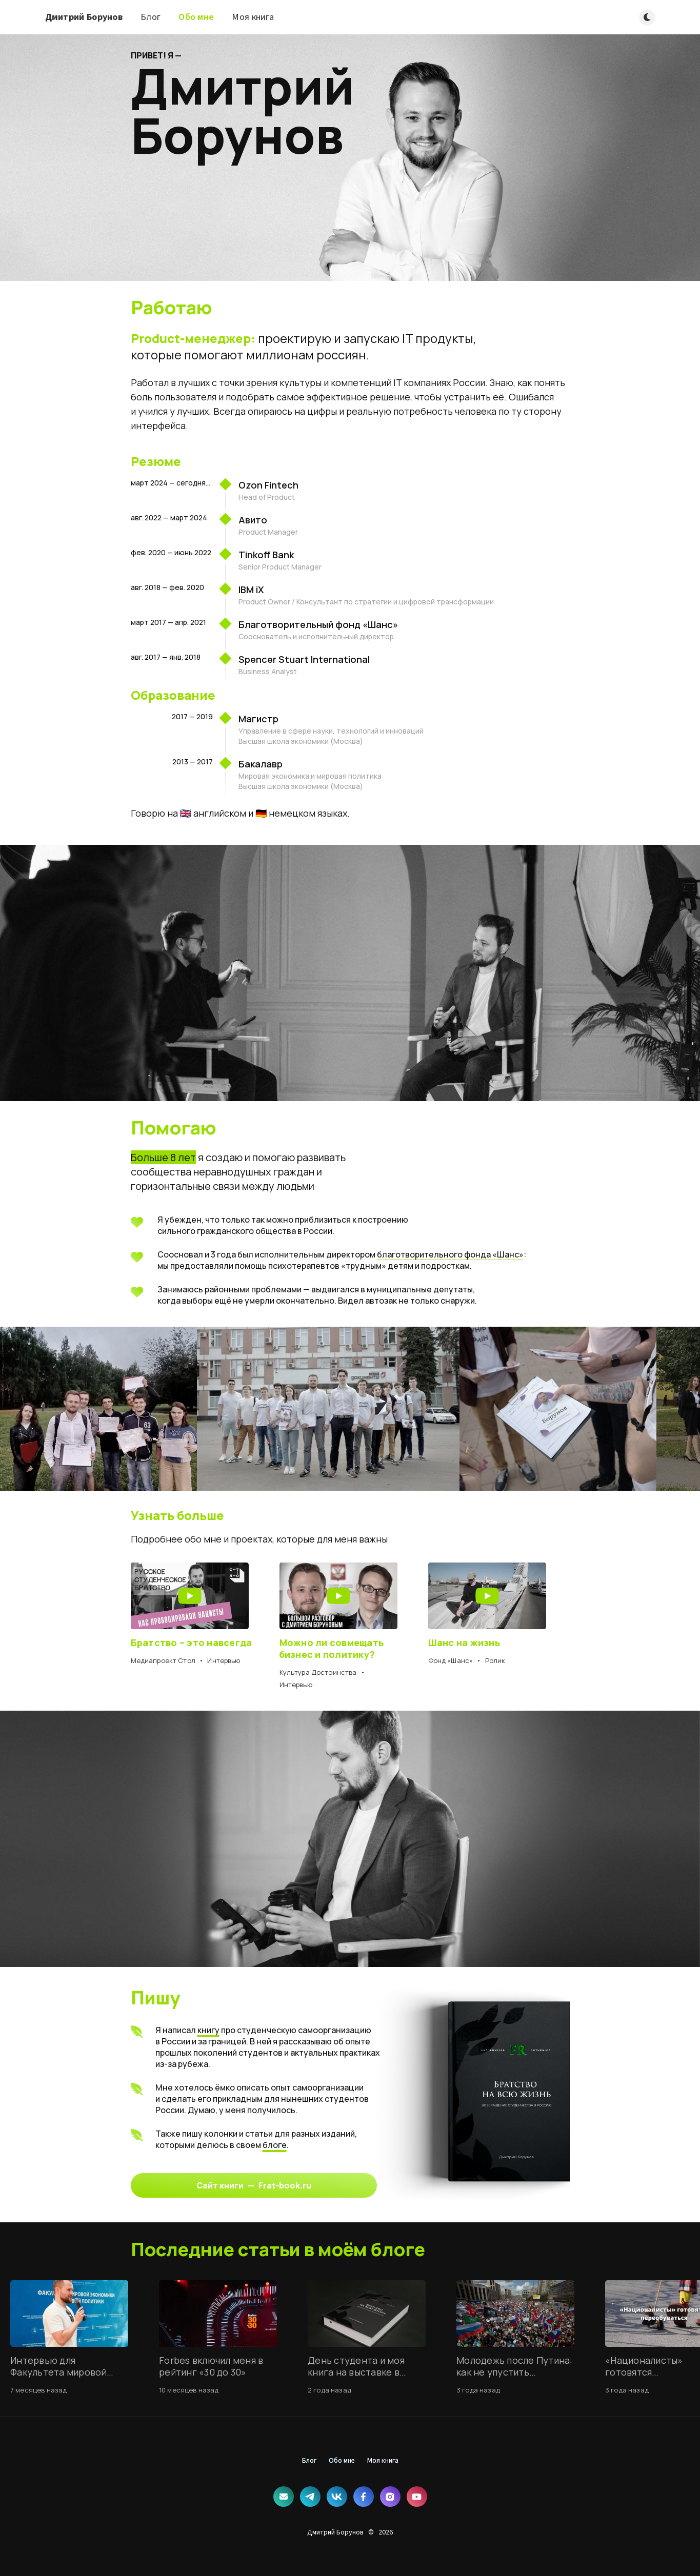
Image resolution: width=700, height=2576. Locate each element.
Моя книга (253, 17)
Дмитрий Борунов (84, 17)
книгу (208, 2030)
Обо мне (196, 17)
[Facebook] (363, 2496)
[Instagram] (390, 2496)
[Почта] (283, 2496)
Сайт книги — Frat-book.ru (253, 2185)
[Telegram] (310, 2496)
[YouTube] (417, 2496)
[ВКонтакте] (337, 2496)
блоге (275, 2145)
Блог (151, 17)
